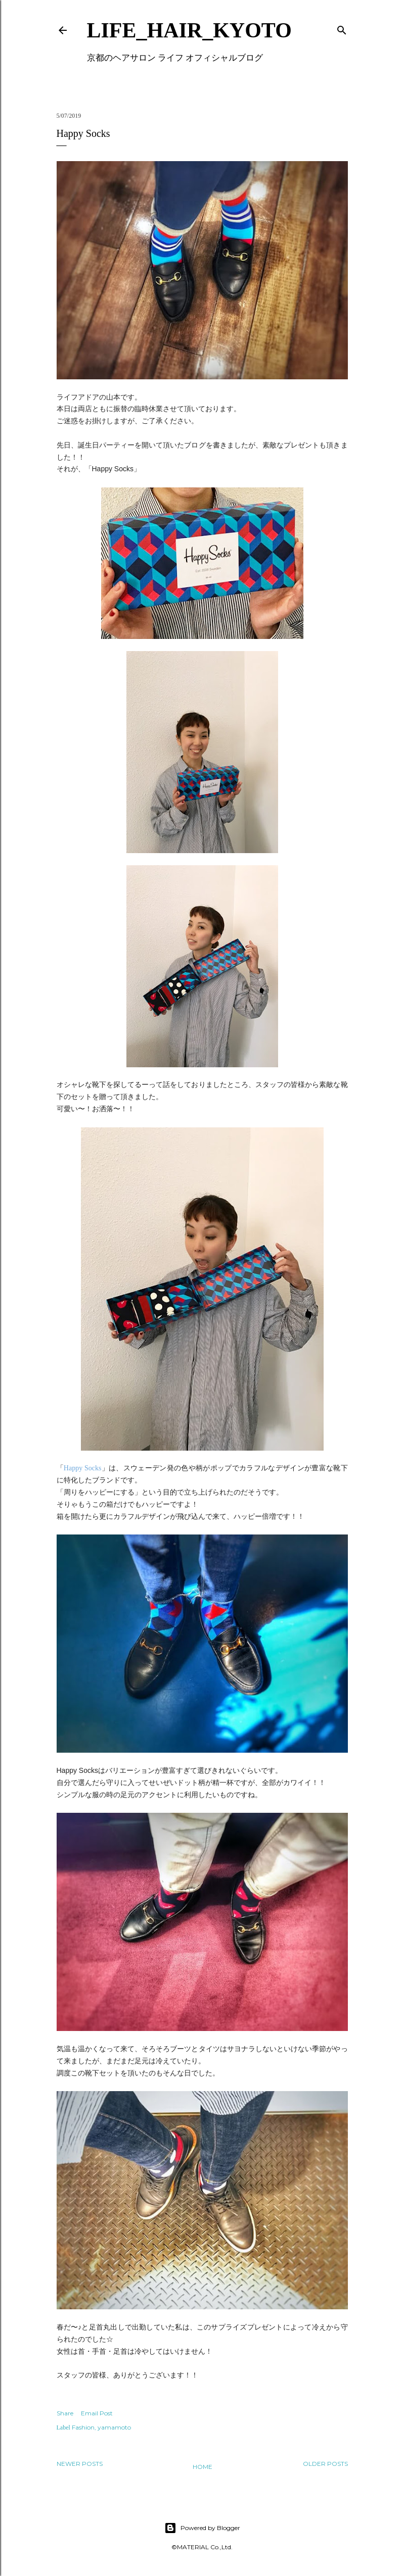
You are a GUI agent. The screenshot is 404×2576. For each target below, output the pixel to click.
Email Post (97, 2413)
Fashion (83, 2427)
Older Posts (325, 2463)
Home (202, 2466)
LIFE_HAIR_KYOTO (189, 30)
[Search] (342, 28)
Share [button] (65, 2413)
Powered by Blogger (202, 2528)
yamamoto (114, 2427)
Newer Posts (80, 2463)
